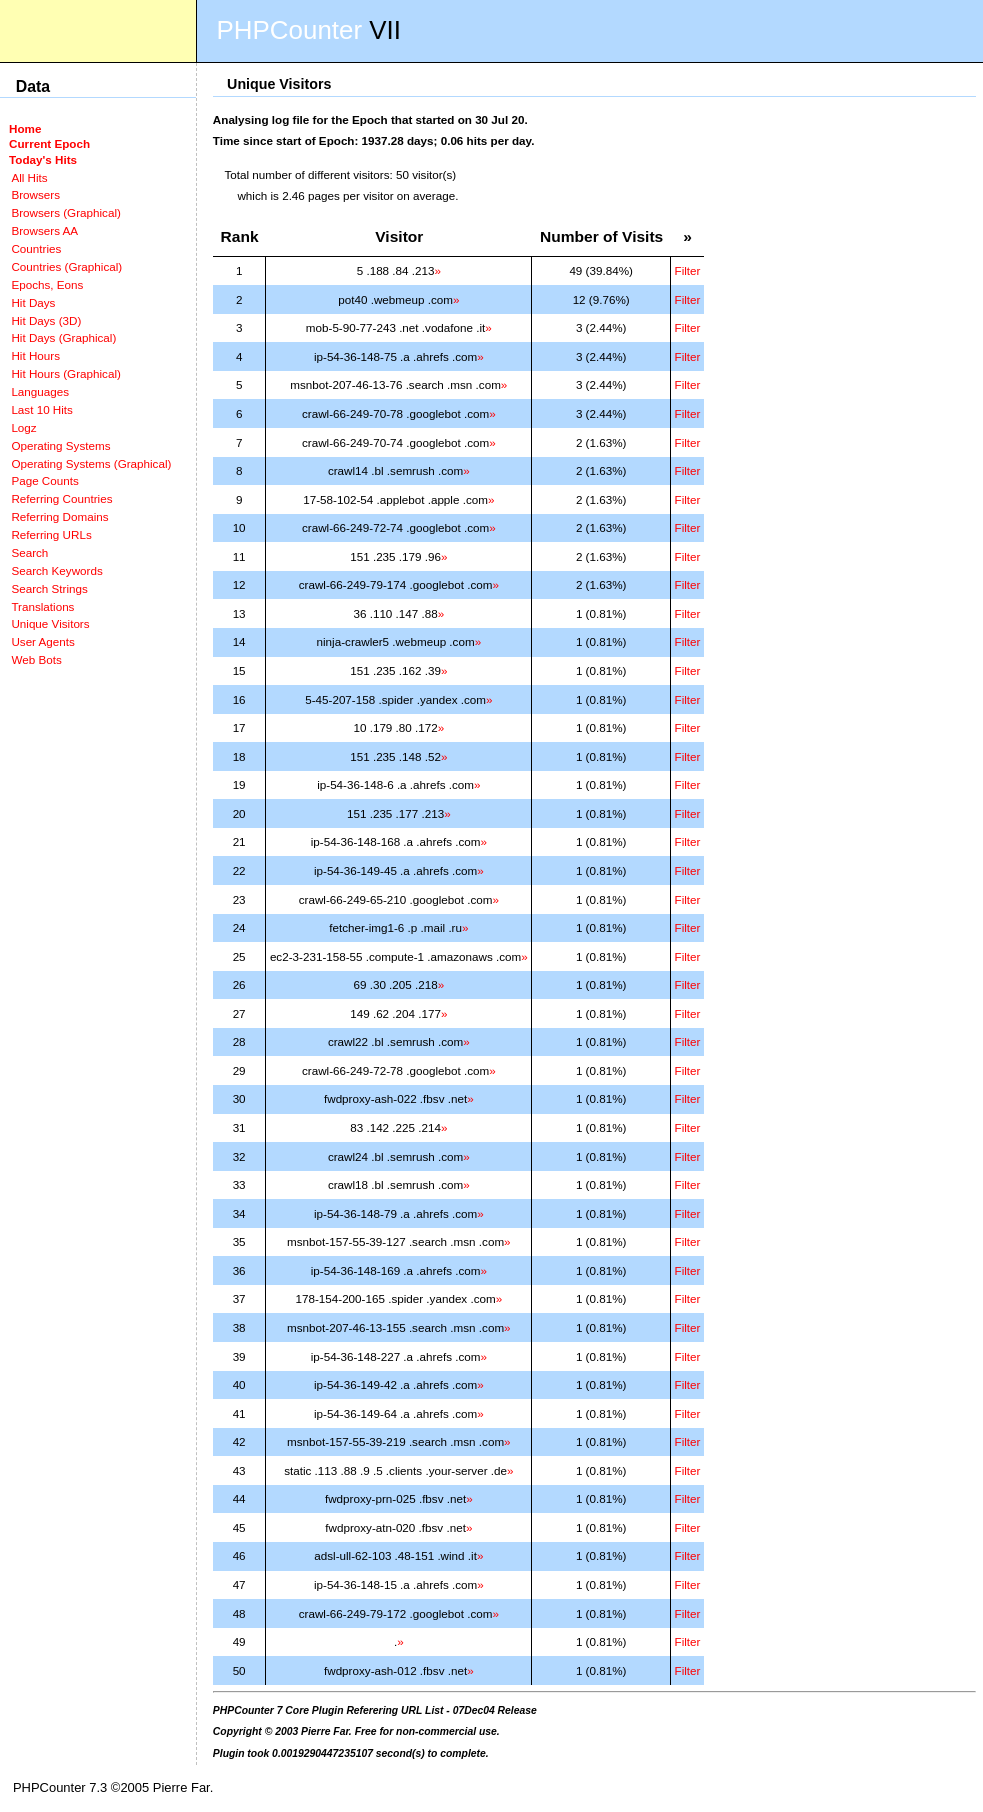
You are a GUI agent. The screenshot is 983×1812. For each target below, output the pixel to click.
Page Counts (44, 480)
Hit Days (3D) (46, 320)
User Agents (43, 641)
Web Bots (36, 659)
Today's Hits (43, 159)
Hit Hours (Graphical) (65, 373)
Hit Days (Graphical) (63, 337)
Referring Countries (61, 498)
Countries (36, 248)
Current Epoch (49, 143)
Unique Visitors (50, 623)
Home (25, 128)
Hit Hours (35, 355)
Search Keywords (56, 570)
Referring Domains (59, 516)
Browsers (35, 194)
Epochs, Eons (47, 284)
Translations (42, 606)
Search (29, 552)
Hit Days (33, 302)
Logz (23, 427)
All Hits (29, 177)
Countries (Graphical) (66, 266)
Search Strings (49, 588)
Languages (40, 391)
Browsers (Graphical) (65, 212)
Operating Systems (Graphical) (91, 463)
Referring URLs (51, 534)
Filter (688, 270)
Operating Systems (60, 445)
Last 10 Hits (42, 409)
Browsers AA (44, 230)
